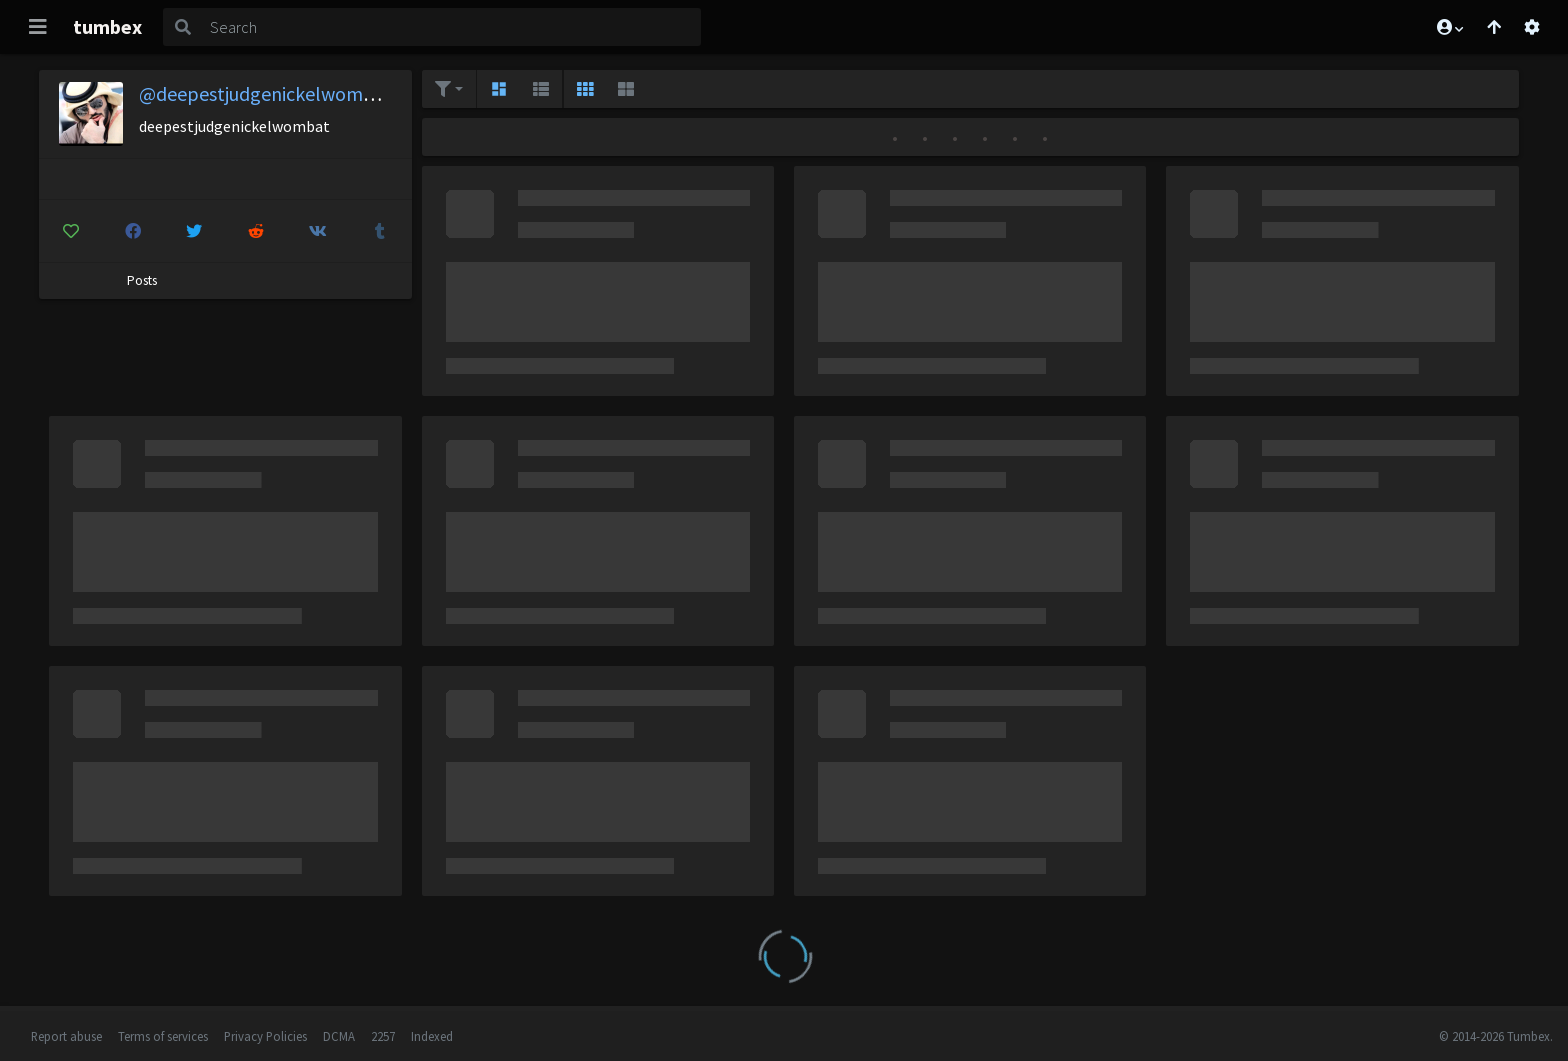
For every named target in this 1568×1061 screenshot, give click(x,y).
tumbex (107, 26)
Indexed (432, 1036)
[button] (1449, 27)
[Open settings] (1532, 27)
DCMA (339, 1036)
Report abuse (66, 1036)
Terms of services (163, 1036)
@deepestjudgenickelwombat (266, 93)
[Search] (451, 27)
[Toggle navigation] (38, 27)
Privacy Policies (265, 1036)
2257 (383, 1036)
